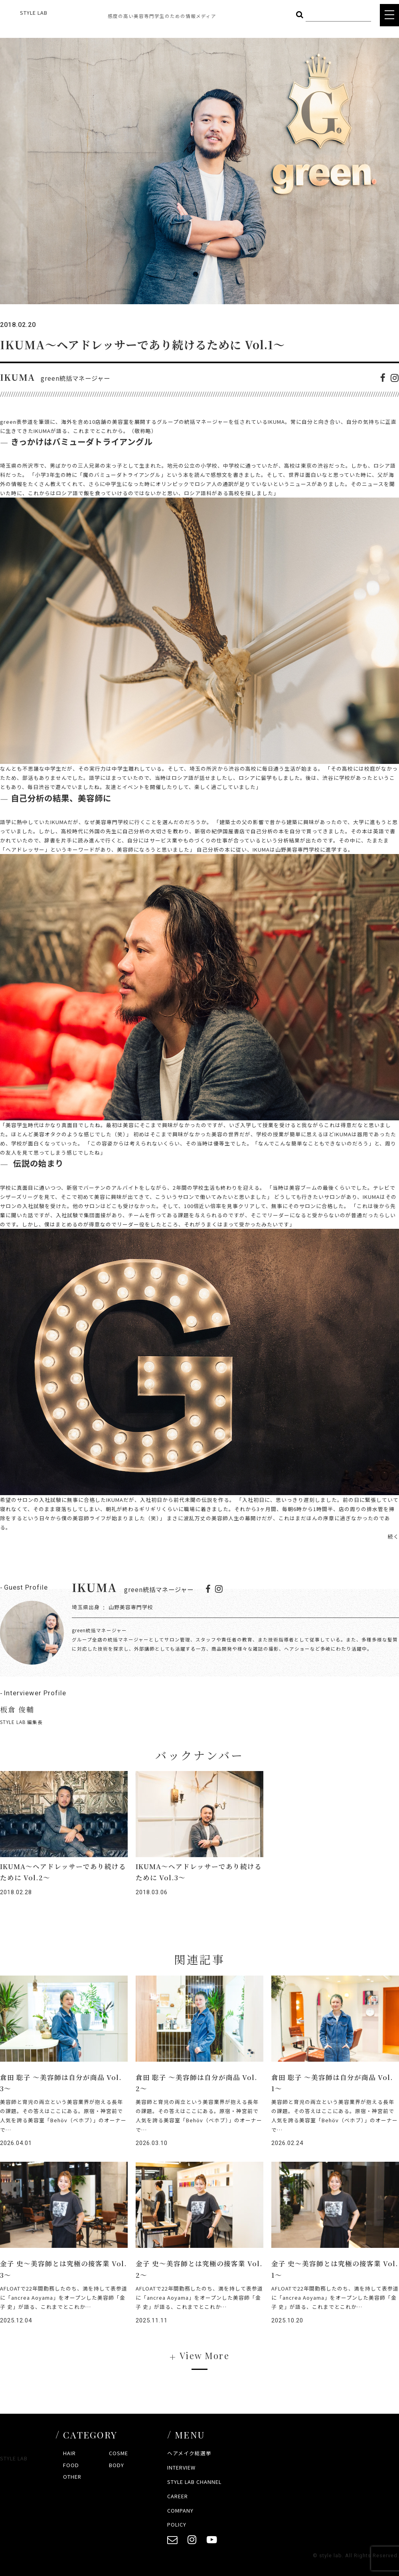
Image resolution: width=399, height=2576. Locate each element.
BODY (116, 2465)
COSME (118, 2453)
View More (204, 2355)
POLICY (176, 2524)
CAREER (177, 2496)
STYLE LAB (33, 12)
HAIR (69, 2453)
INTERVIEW (181, 2467)
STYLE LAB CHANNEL (194, 2481)
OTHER (72, 2476)
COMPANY (180, 2510)
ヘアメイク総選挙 (189, 2453)
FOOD (71, 2465)
